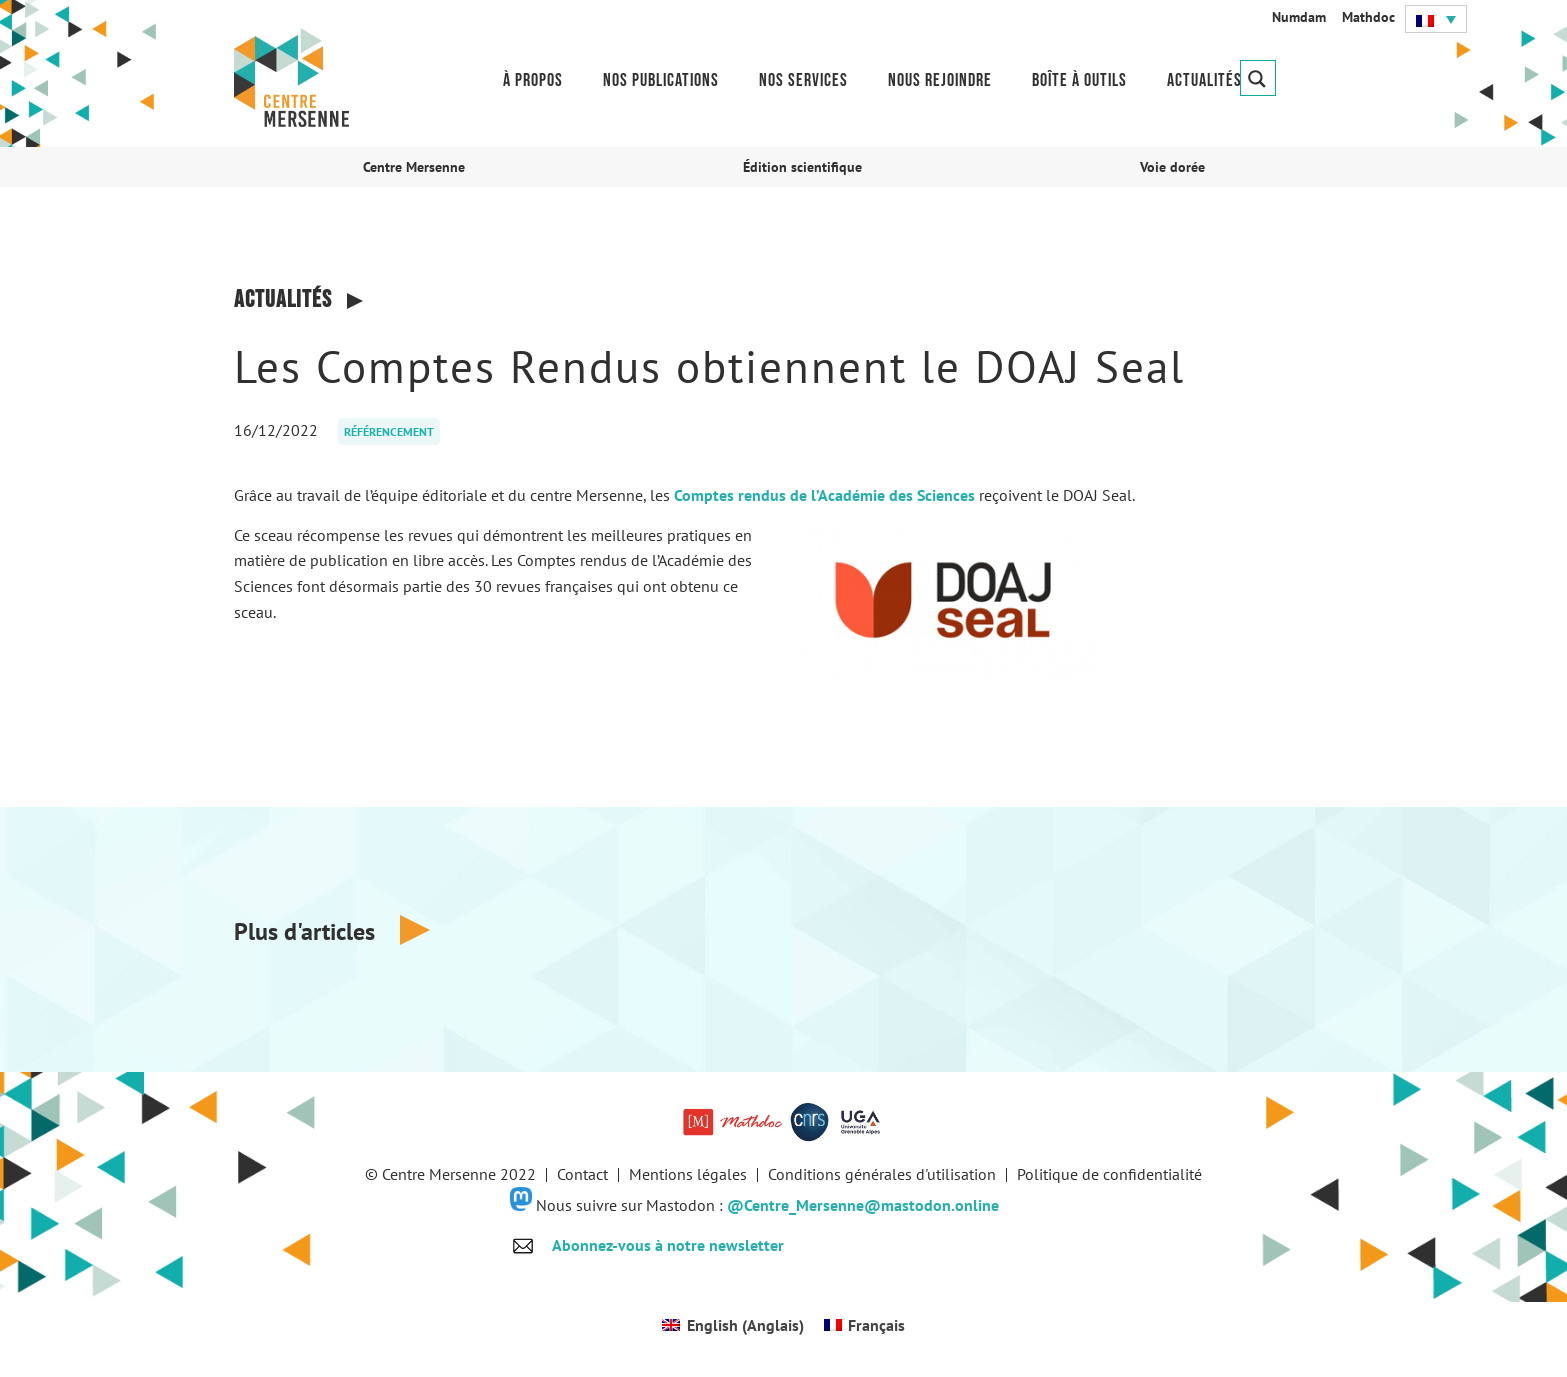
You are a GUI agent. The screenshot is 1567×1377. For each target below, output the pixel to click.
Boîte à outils (1079, 80)
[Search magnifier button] (1258, 78)
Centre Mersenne (414, 167)
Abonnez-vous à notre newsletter (668, 1245)
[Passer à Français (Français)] (864, 1324)
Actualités (1204, 80)
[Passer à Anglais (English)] (732, 1324)
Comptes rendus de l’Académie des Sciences (824, 495)
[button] (1436, 19)
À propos (533, 80)
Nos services (803, 80)
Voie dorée (1172, 167)
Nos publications (661, 80)
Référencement (389, 431)
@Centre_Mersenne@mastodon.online (863, 1205)
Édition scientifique (802, 167)
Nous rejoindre (940, 80)
